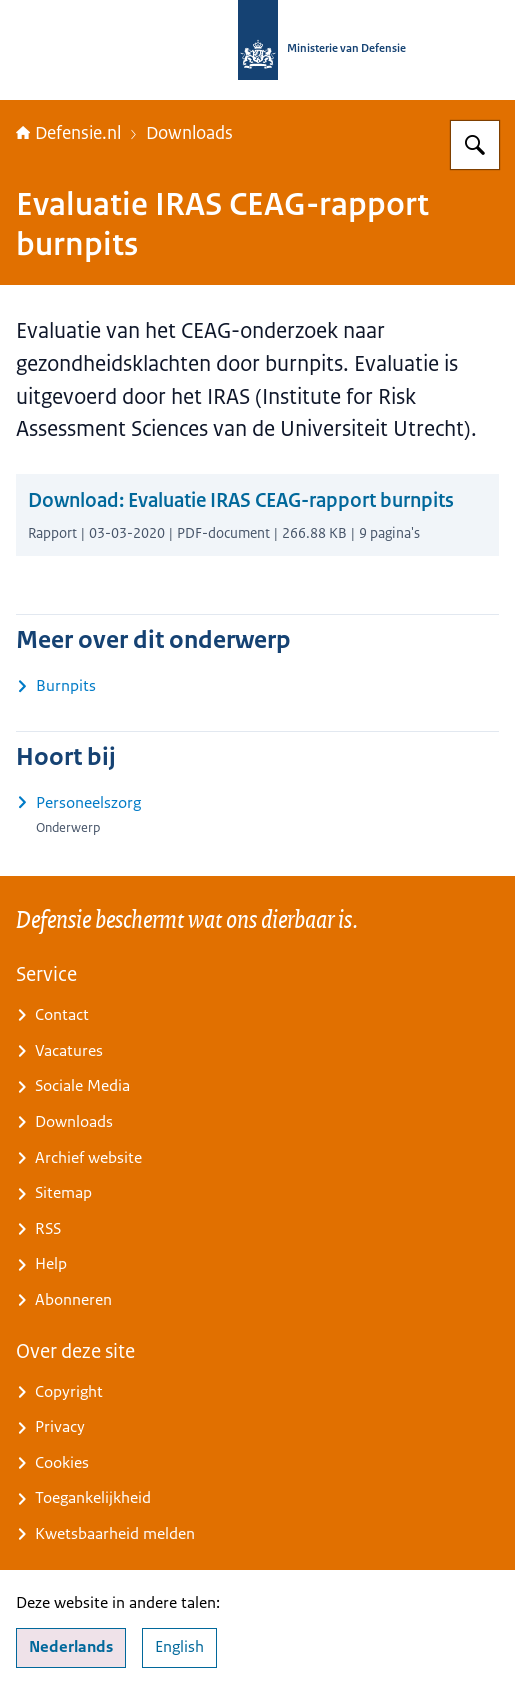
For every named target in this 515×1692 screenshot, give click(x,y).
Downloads (189, 133)
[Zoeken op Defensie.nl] (475, 145)
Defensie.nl (68, 133)
